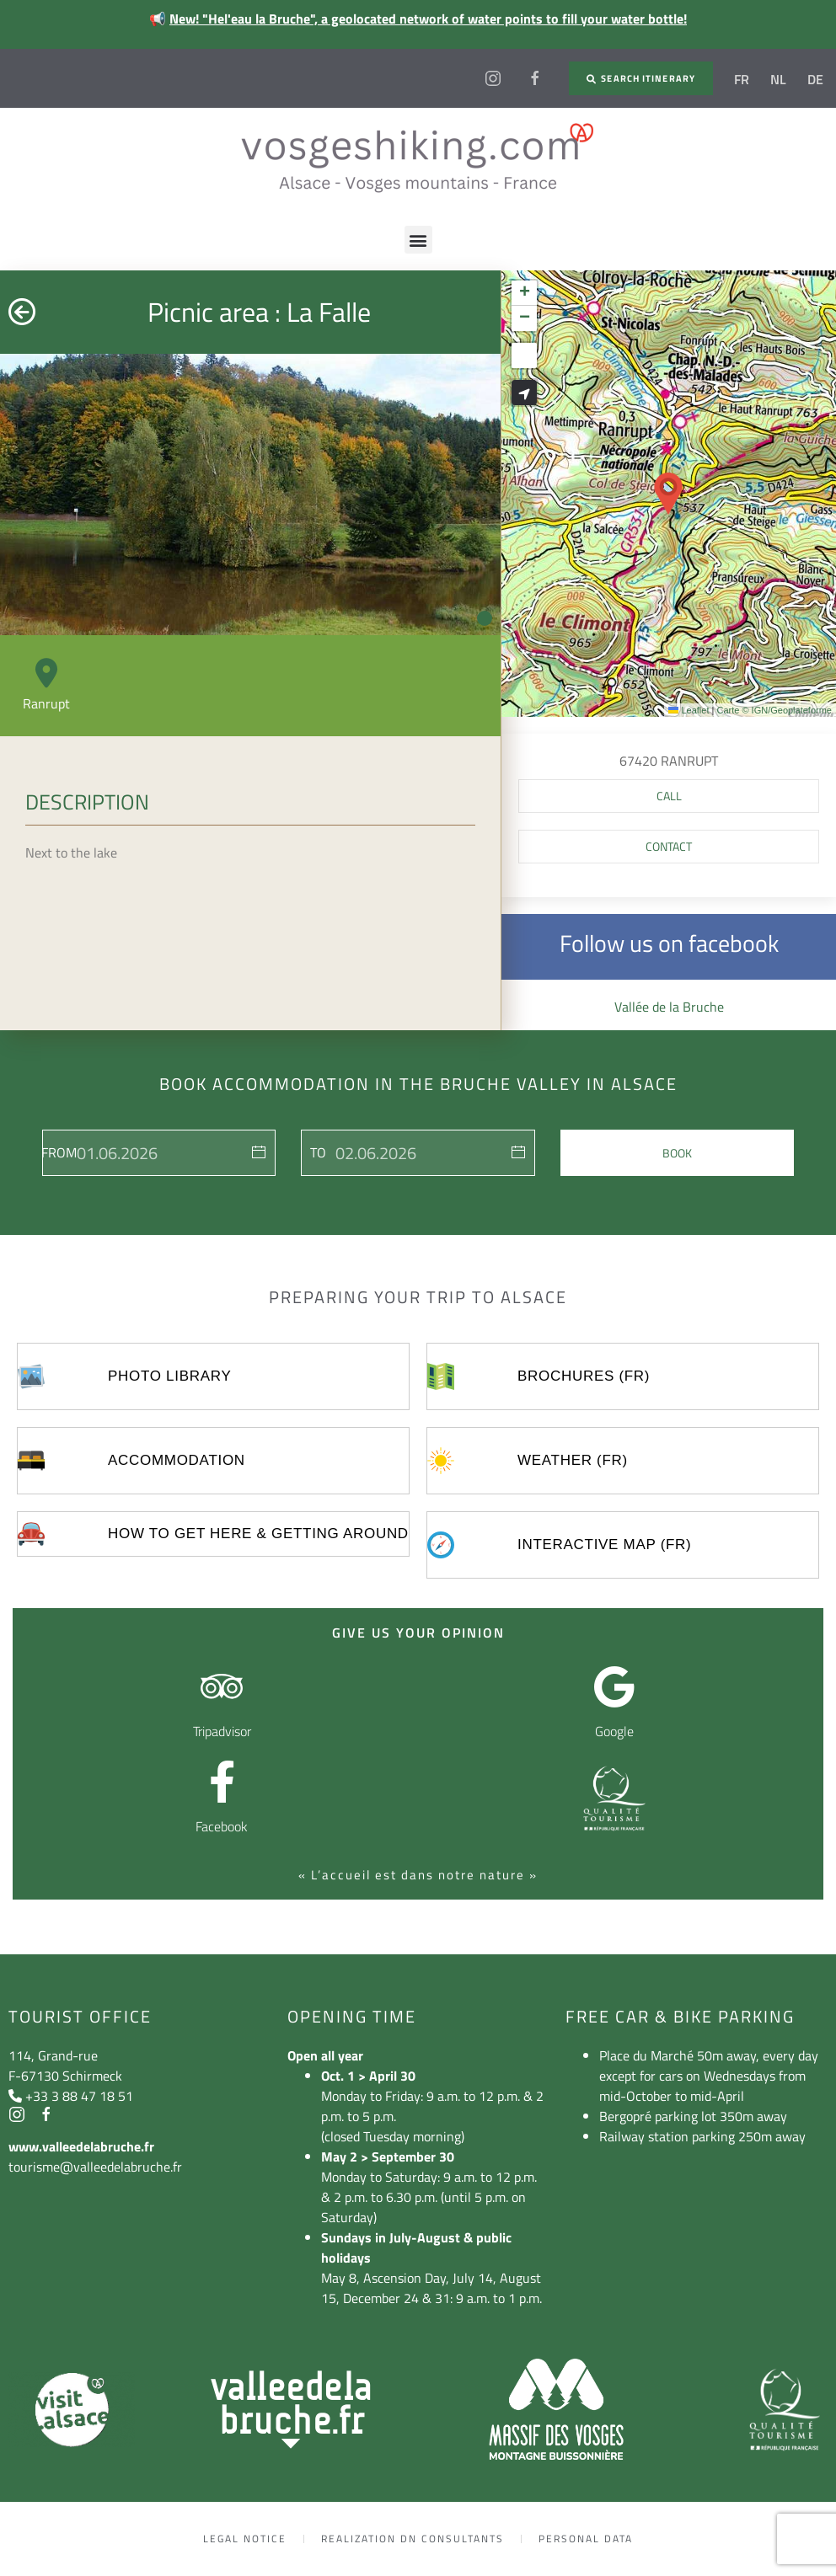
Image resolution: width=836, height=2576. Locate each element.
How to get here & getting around (258, 1534)
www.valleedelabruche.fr (81, 2146)
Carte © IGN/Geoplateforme (774, 710)
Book (677, 1153)
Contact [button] (669, 846)
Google (614, 1731)
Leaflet (688, 710)
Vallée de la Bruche (669, 1007)
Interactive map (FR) (604, 1545)
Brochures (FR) (583, 1376)
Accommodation (176, 1460)
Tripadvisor (222, 1731)
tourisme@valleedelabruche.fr (95, 2166)
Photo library (169, 1376)
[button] (418, 240)
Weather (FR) (572, 1460)
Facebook (222, 1826)
